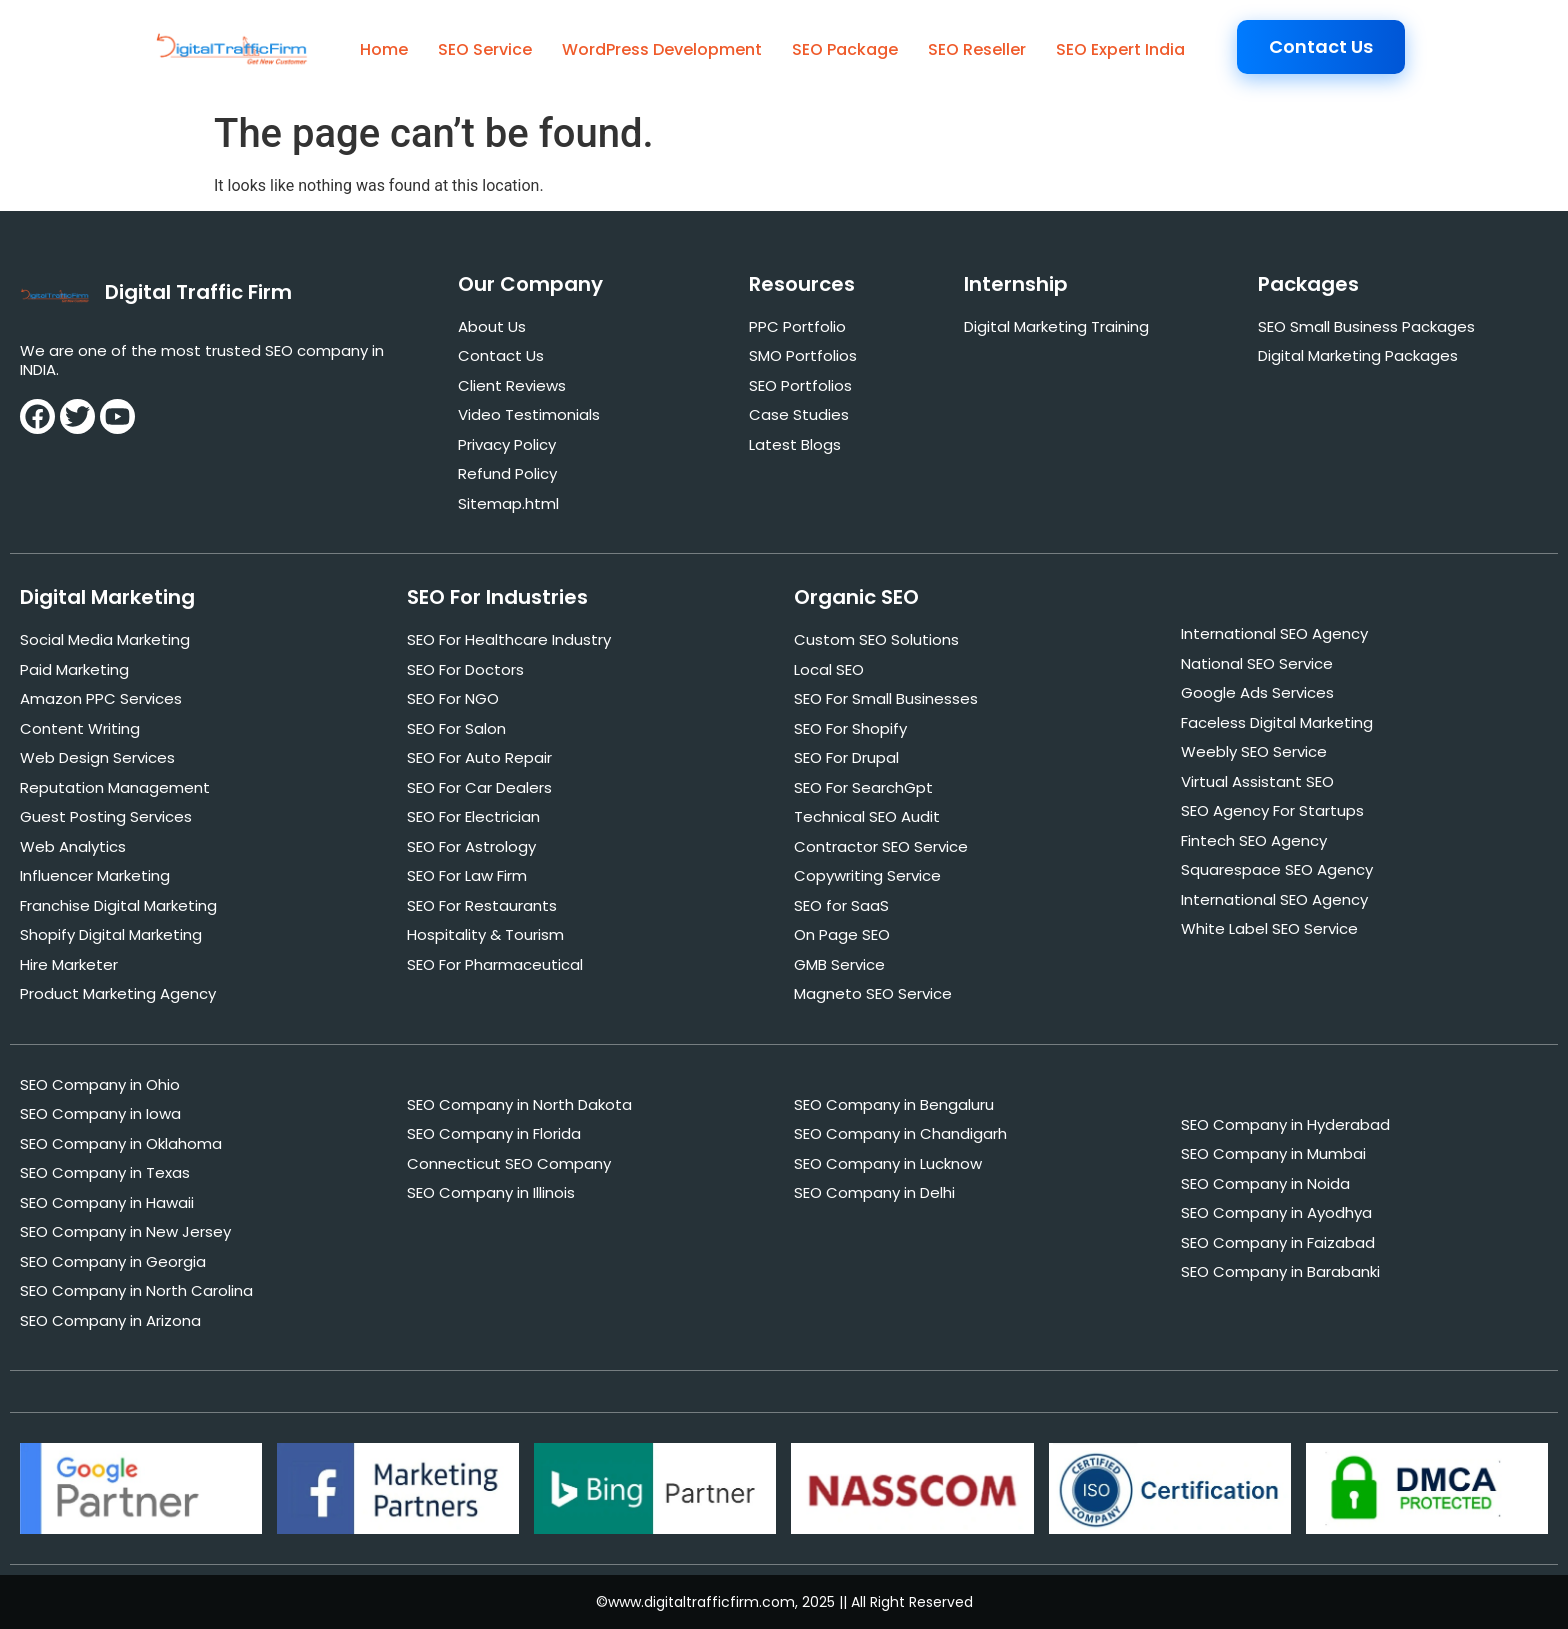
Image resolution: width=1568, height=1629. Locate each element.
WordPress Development (662, 49)
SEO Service (485, 49)
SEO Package (845, 49)
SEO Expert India (1120, 49)
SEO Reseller (977, 49)
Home (384, 49)
